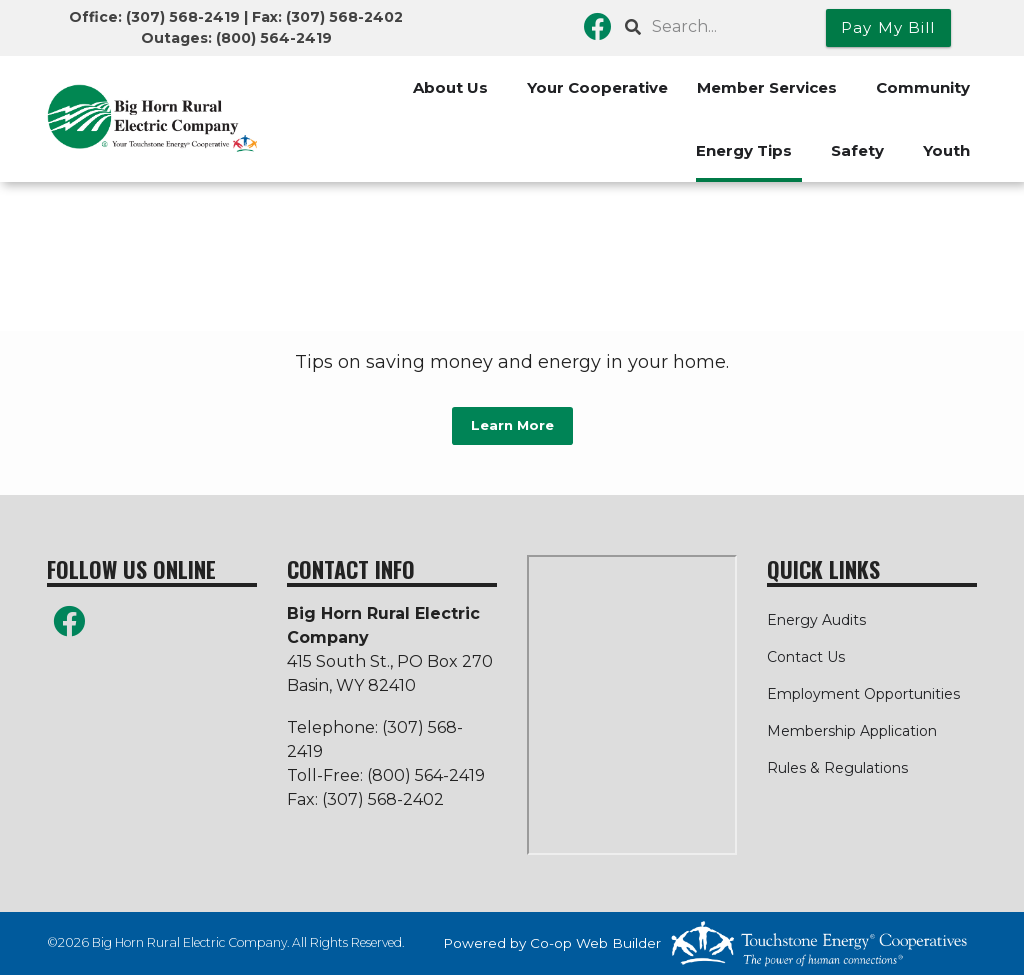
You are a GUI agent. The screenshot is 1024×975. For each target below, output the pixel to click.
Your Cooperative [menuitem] (597, 87)
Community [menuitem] (923, 87)
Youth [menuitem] (946, 150)
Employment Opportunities (863, 694)
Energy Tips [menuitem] (744, 150)
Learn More (512, 426)
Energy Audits (816, 620)
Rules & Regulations (837, 768)
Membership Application (852, 731)
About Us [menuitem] (450, 87)
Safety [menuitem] (857, 150)
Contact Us (806, 657)
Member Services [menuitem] (767, 87)
